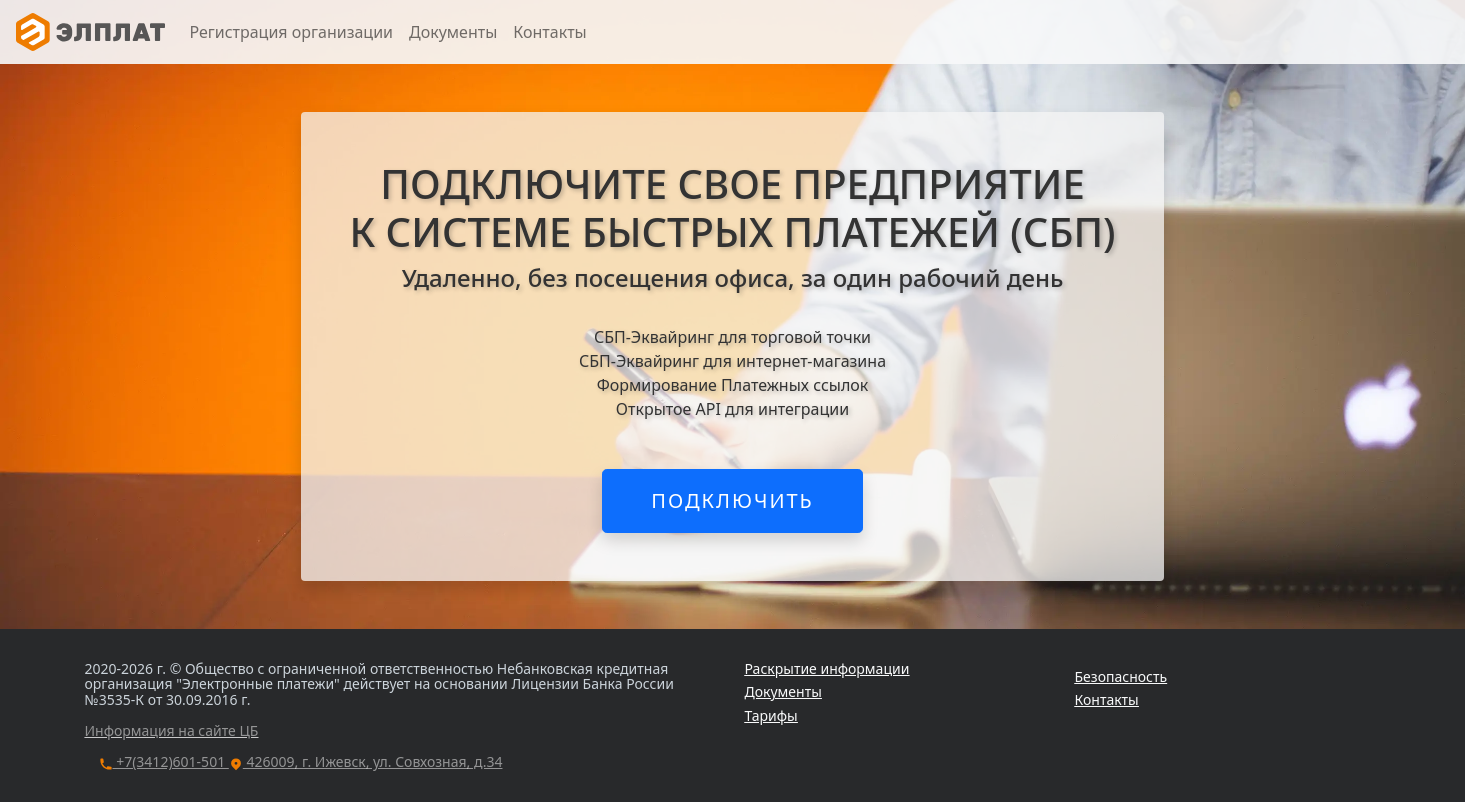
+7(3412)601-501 (164, 761)
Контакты (549, 32)
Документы (453, 32)
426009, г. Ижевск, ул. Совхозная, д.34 (366, 761)
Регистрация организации (291, 32)
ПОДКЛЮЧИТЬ (732, 500)
